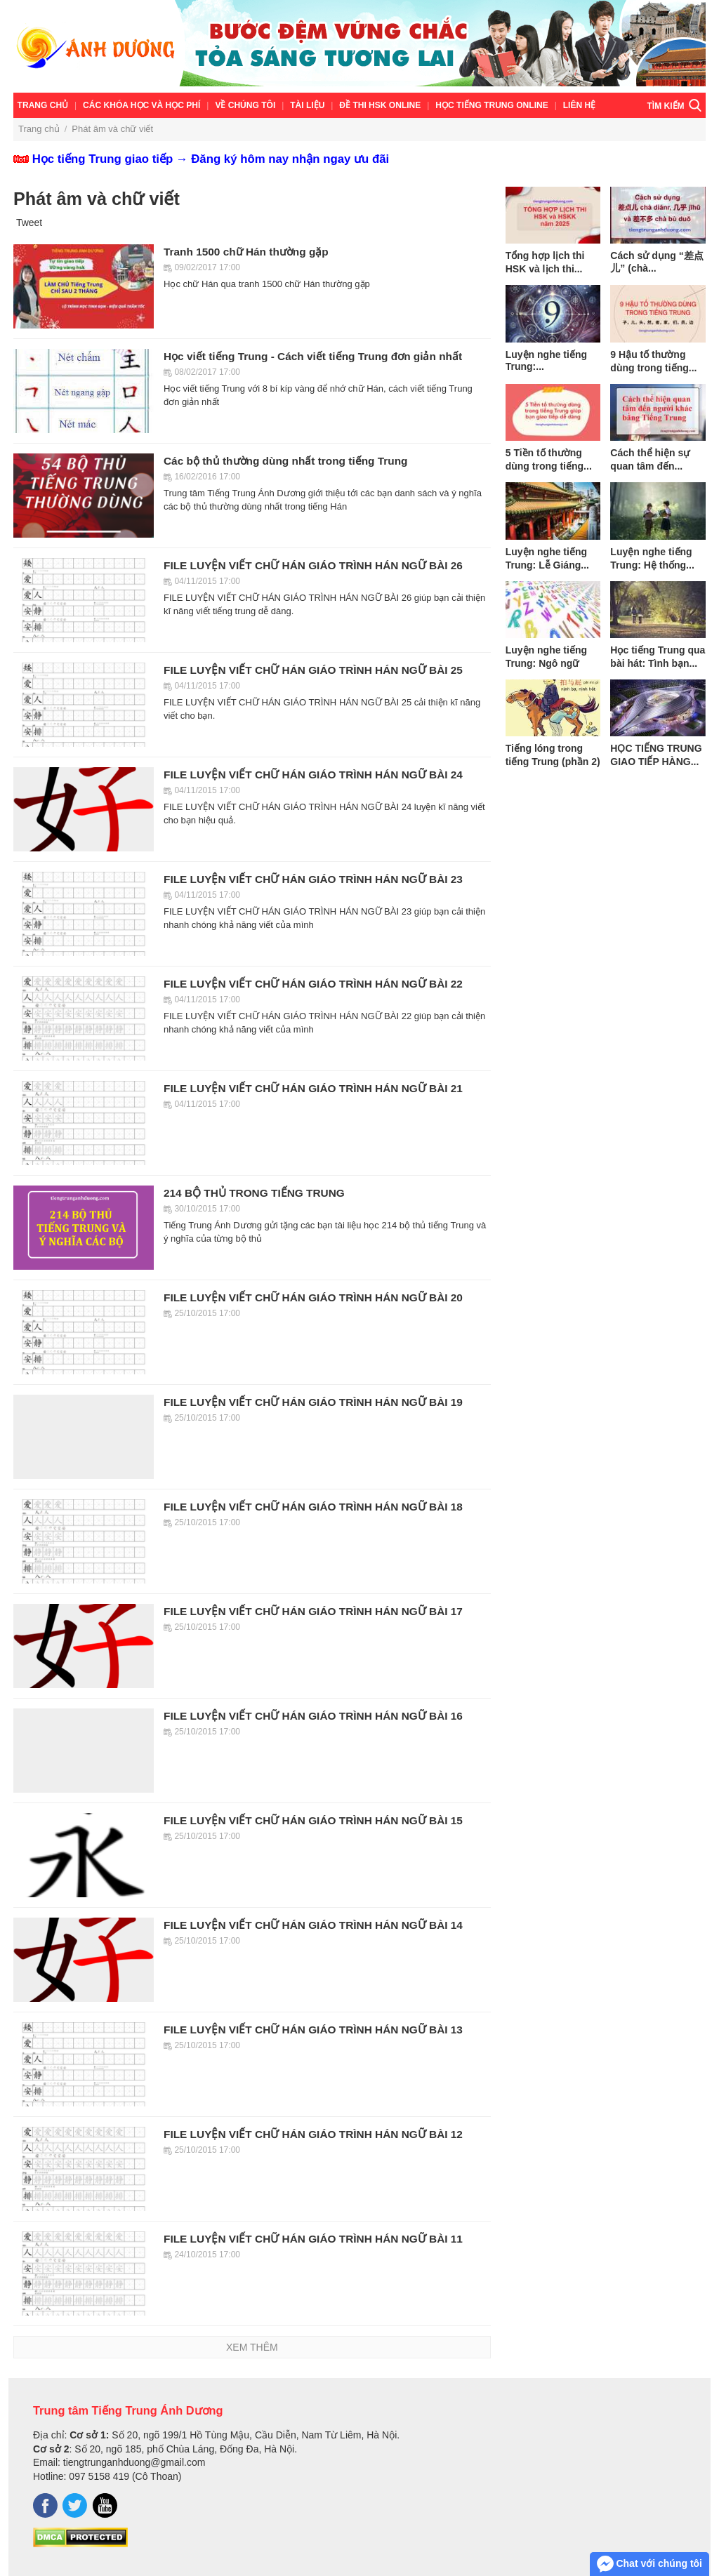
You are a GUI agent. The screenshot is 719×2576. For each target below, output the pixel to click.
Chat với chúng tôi (649, 2564)
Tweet (29, 222)
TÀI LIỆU (307, 105)
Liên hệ (579, 105)
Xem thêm (252, 2347)
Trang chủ (43, 105)
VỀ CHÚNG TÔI (245, 105)
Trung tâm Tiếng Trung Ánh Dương (128, 2410)
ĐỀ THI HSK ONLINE (380, 105)
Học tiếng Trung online (491, 105)
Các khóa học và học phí (141, 105)
